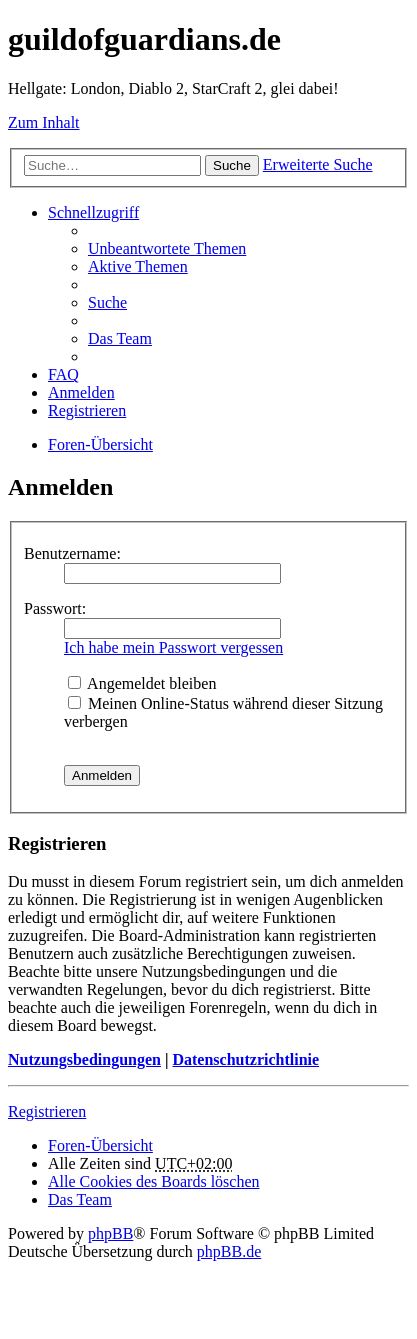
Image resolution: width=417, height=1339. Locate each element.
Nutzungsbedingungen (84, 1059)
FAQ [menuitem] (63, 374)
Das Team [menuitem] (120, 338)
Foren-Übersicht (100, 444)
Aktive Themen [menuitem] (138, 266)
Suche (232, 165)
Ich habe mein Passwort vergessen (173, 647)
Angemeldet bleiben (142, 683)
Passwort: (55, 608)
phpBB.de (229, 1251)
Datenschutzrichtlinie (245, 1059)
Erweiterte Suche (318, 164)
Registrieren (47, 1111)
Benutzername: (72, 553)
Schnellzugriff (93, 212)
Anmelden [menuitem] (81, 392)
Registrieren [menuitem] (87, 410)
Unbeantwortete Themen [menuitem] (167, 248)
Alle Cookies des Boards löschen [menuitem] (154, 1181)
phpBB (110, 1233)
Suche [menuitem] (107, 302)
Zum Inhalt (44, 122)
